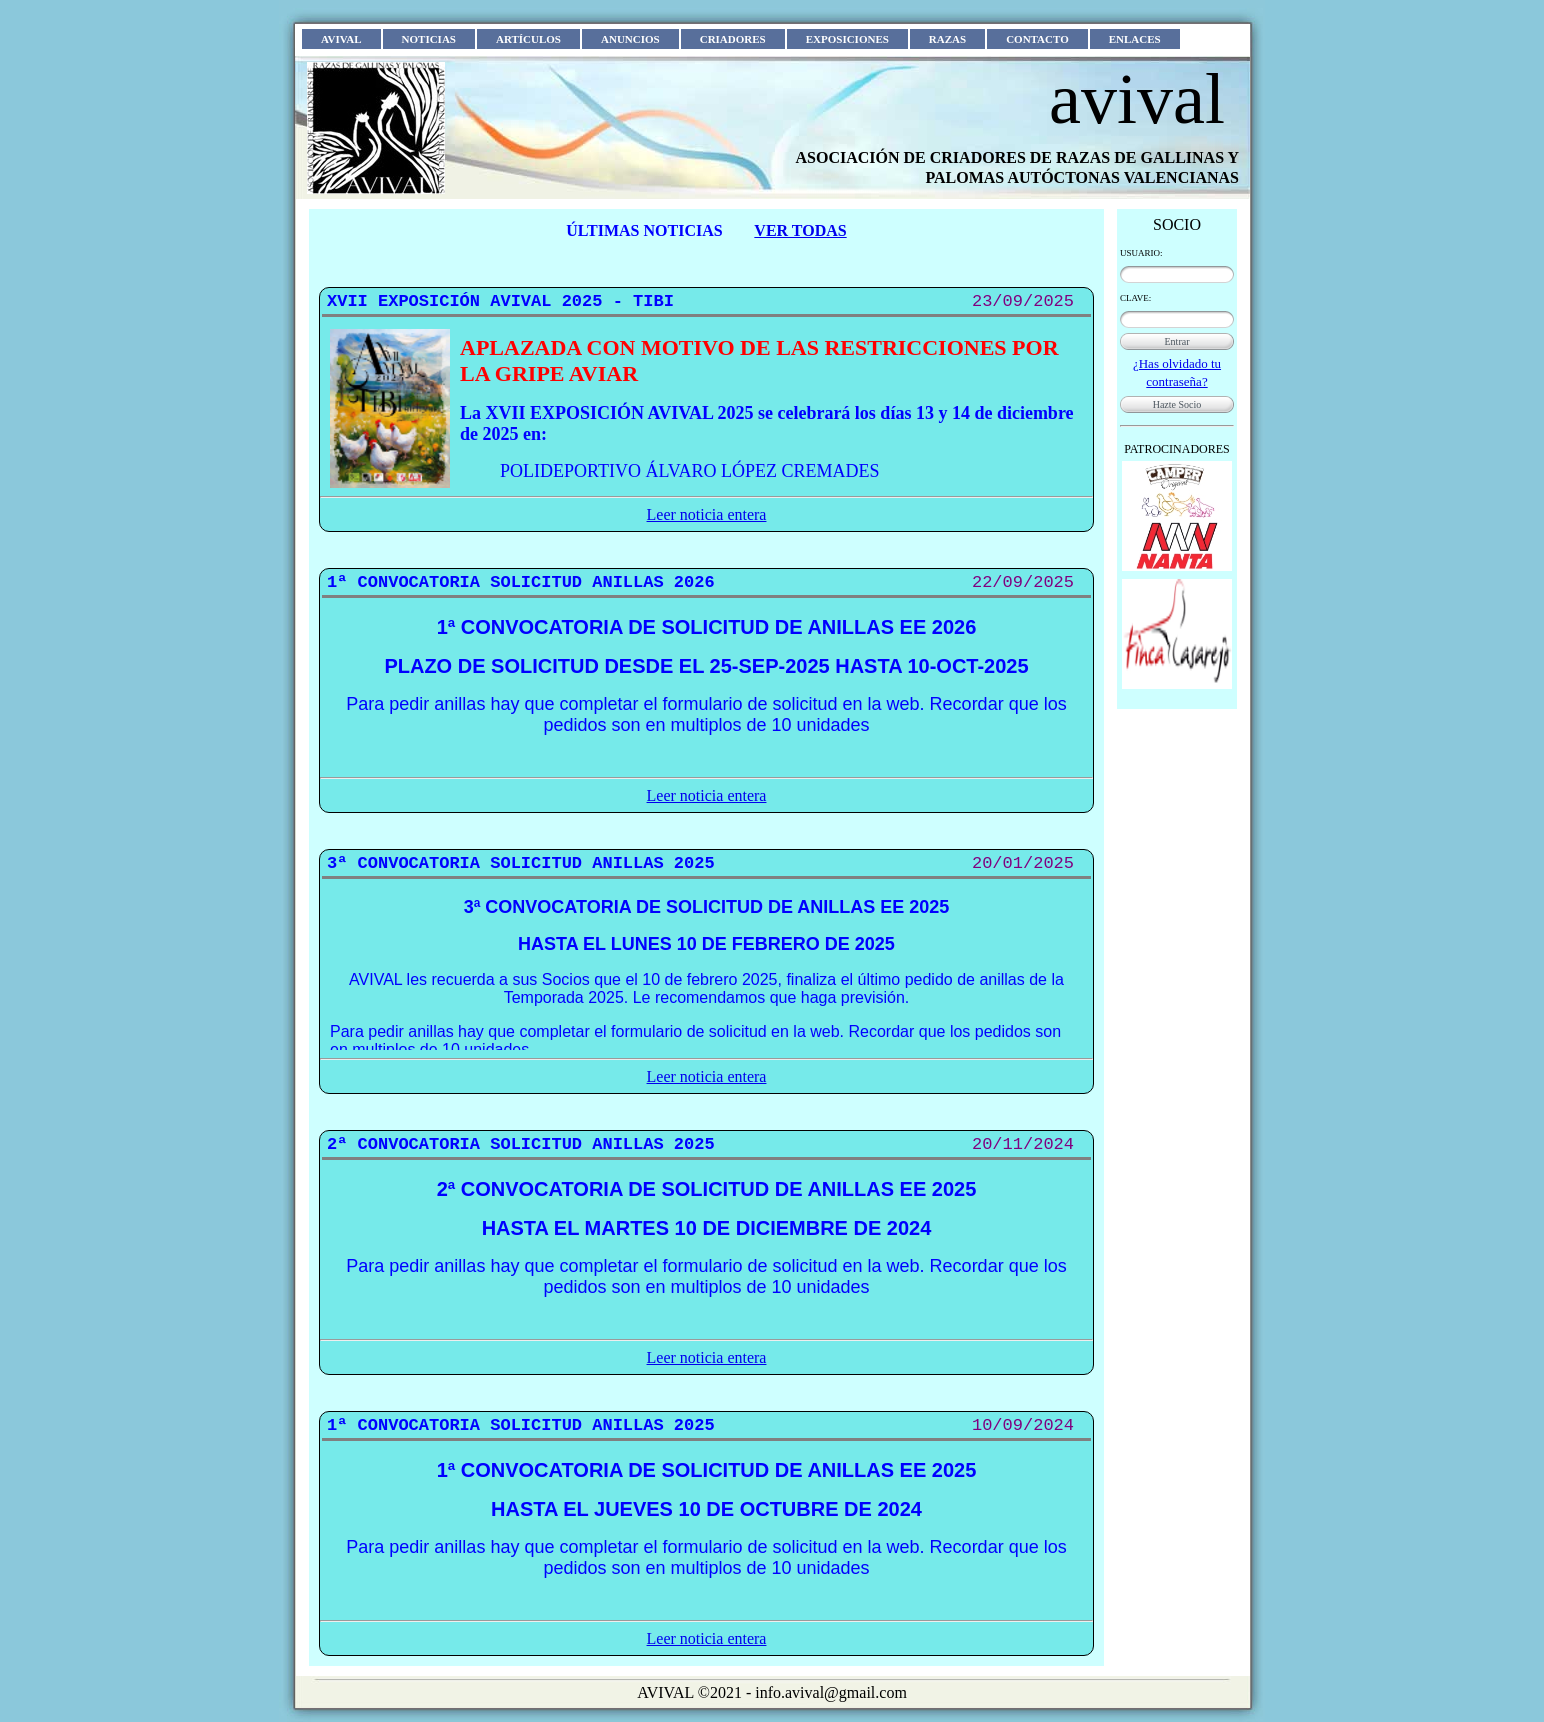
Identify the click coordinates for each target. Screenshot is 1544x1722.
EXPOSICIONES (847, 39)
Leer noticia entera (707, 514)
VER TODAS (800, 230)
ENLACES (1135, 39)
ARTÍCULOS (528, 39)
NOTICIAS (429, 39)
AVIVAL (341, 39)
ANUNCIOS (630, 39)
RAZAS (947, 39)
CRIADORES (733, 39)
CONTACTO (1037, 39)
